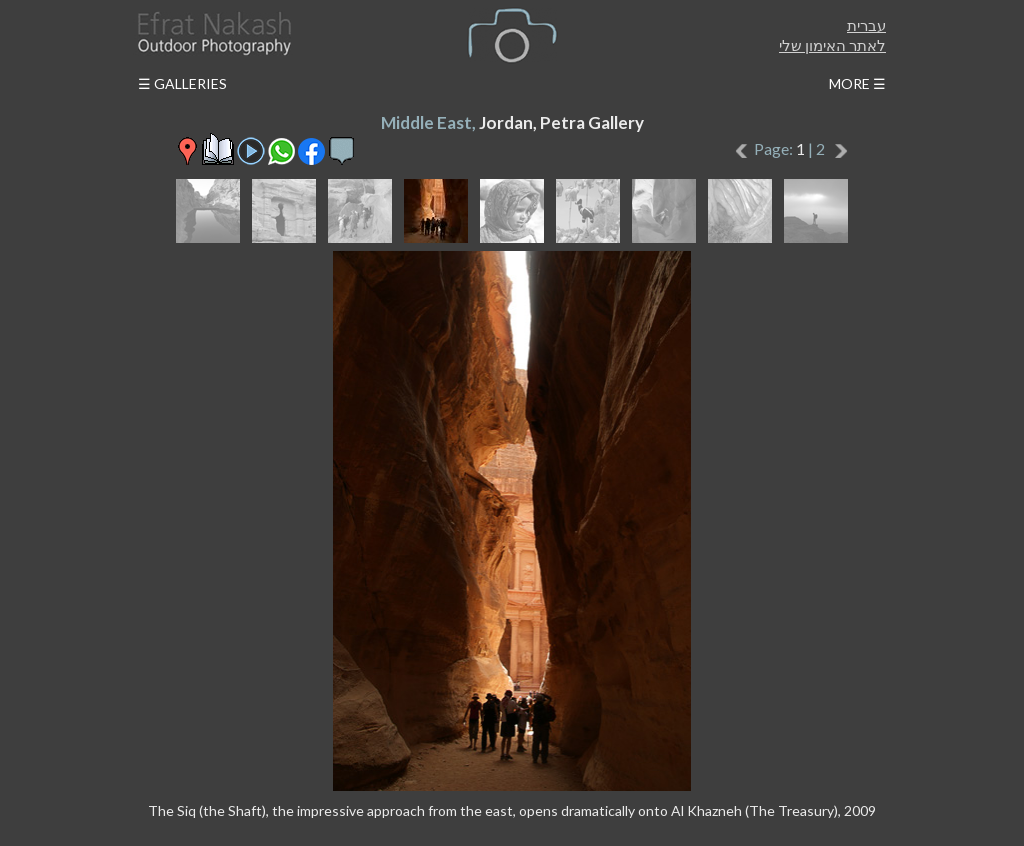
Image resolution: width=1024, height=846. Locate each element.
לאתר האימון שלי (832, 45)
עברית (866, 25)
